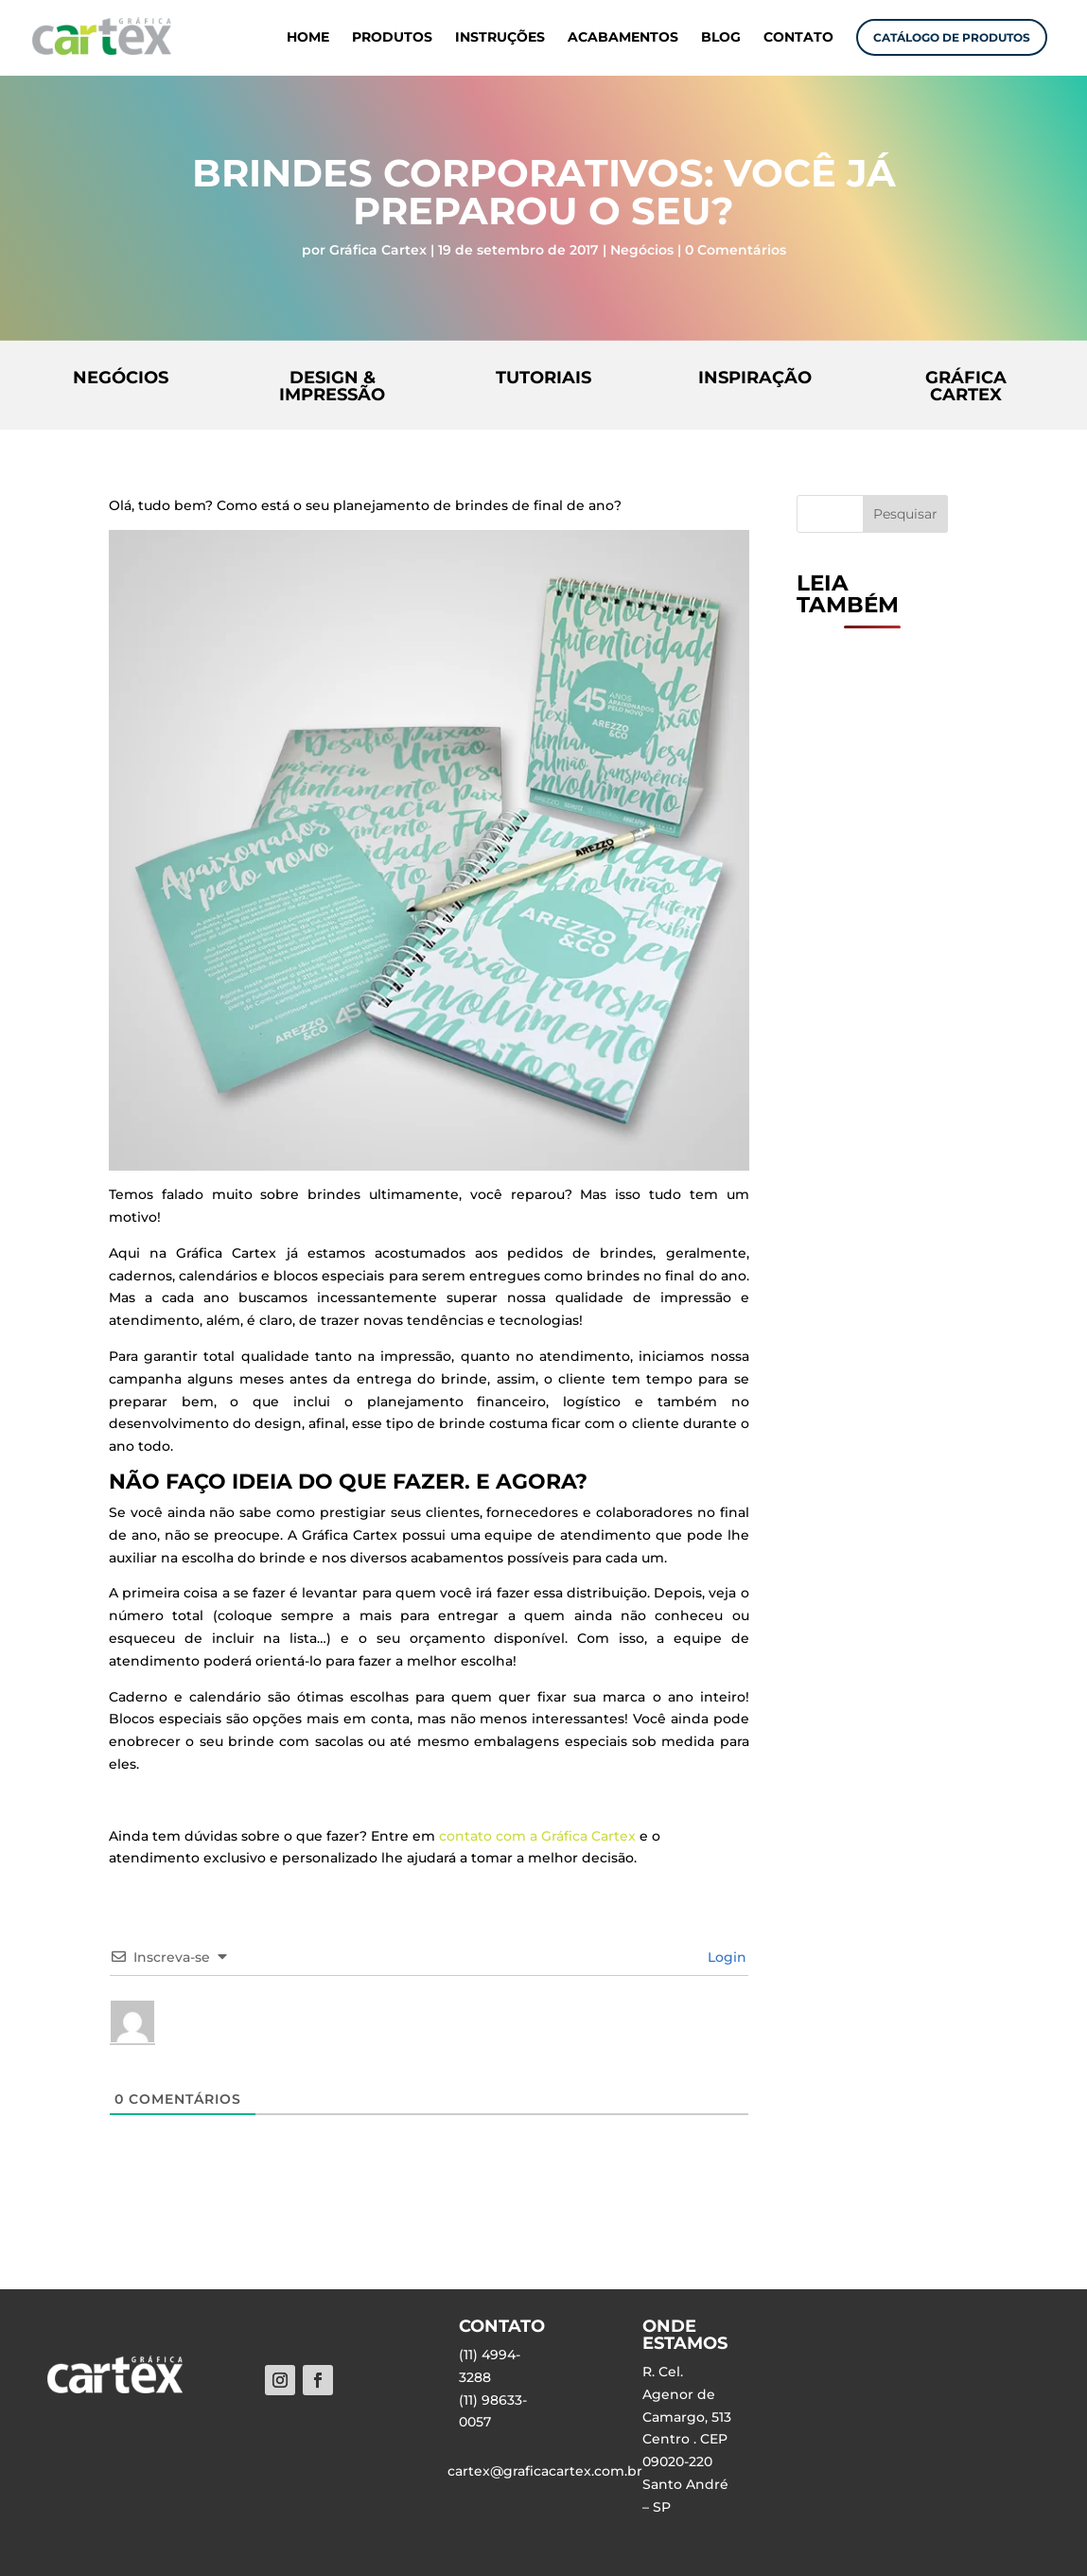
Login (725, 1957)
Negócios (642, 249)
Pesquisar (905, 513)
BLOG (721, 37)
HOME (308, 37)
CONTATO (798, 37)
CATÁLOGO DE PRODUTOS (951, 37)
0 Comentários (735, 249)
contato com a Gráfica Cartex (537, 1835)
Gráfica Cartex (378, 249)
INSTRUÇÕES (500, 37)
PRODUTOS (392, 37)
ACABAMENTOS (623, 37)
